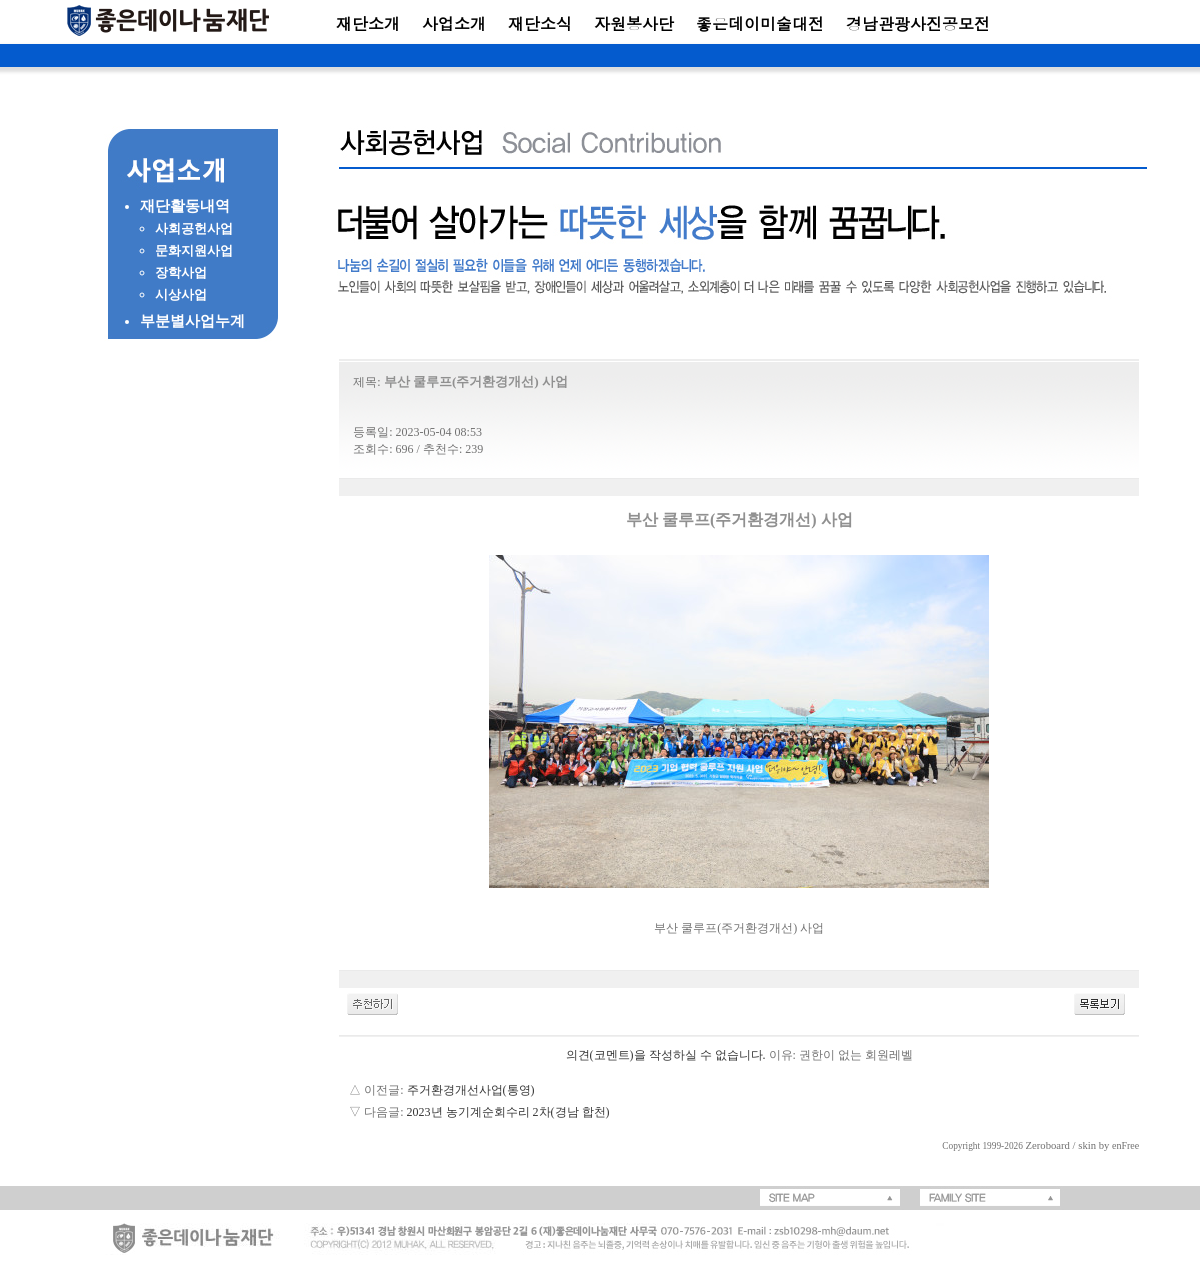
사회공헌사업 (194, 228)
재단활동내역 (185, 206)
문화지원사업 (194, 250)
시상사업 (181, 294)
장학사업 (181, 272)
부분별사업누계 (192, 321)
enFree (1125, 1145)
